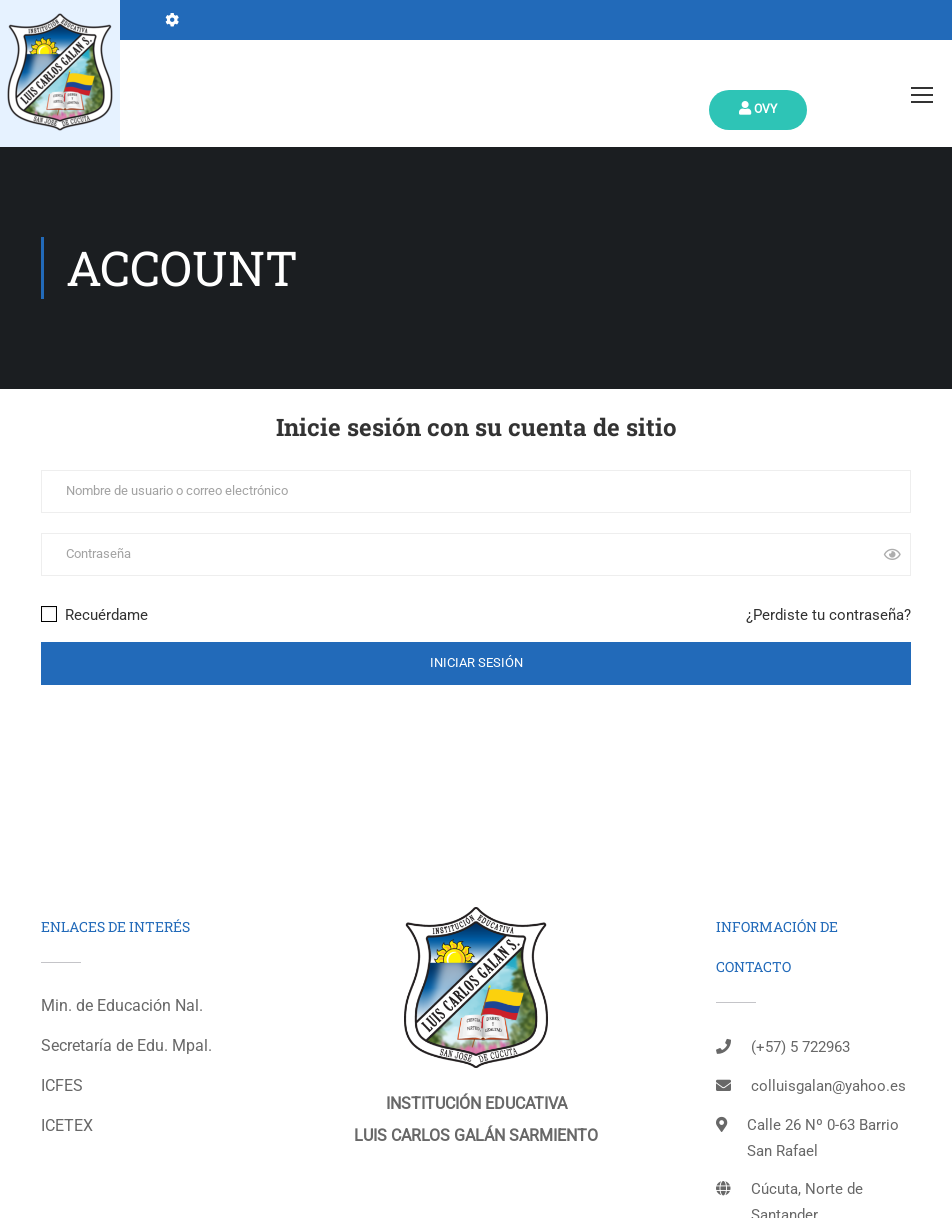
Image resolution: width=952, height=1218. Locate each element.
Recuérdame (94, 615)
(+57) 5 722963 (800, 1047)
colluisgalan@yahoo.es (828, 1086)
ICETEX (67, 1125)
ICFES (62, 1085)
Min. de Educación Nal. (122, 1005)
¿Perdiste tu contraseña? (828, 615)
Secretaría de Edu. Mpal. (126, 1045)
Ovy (758, 108)
